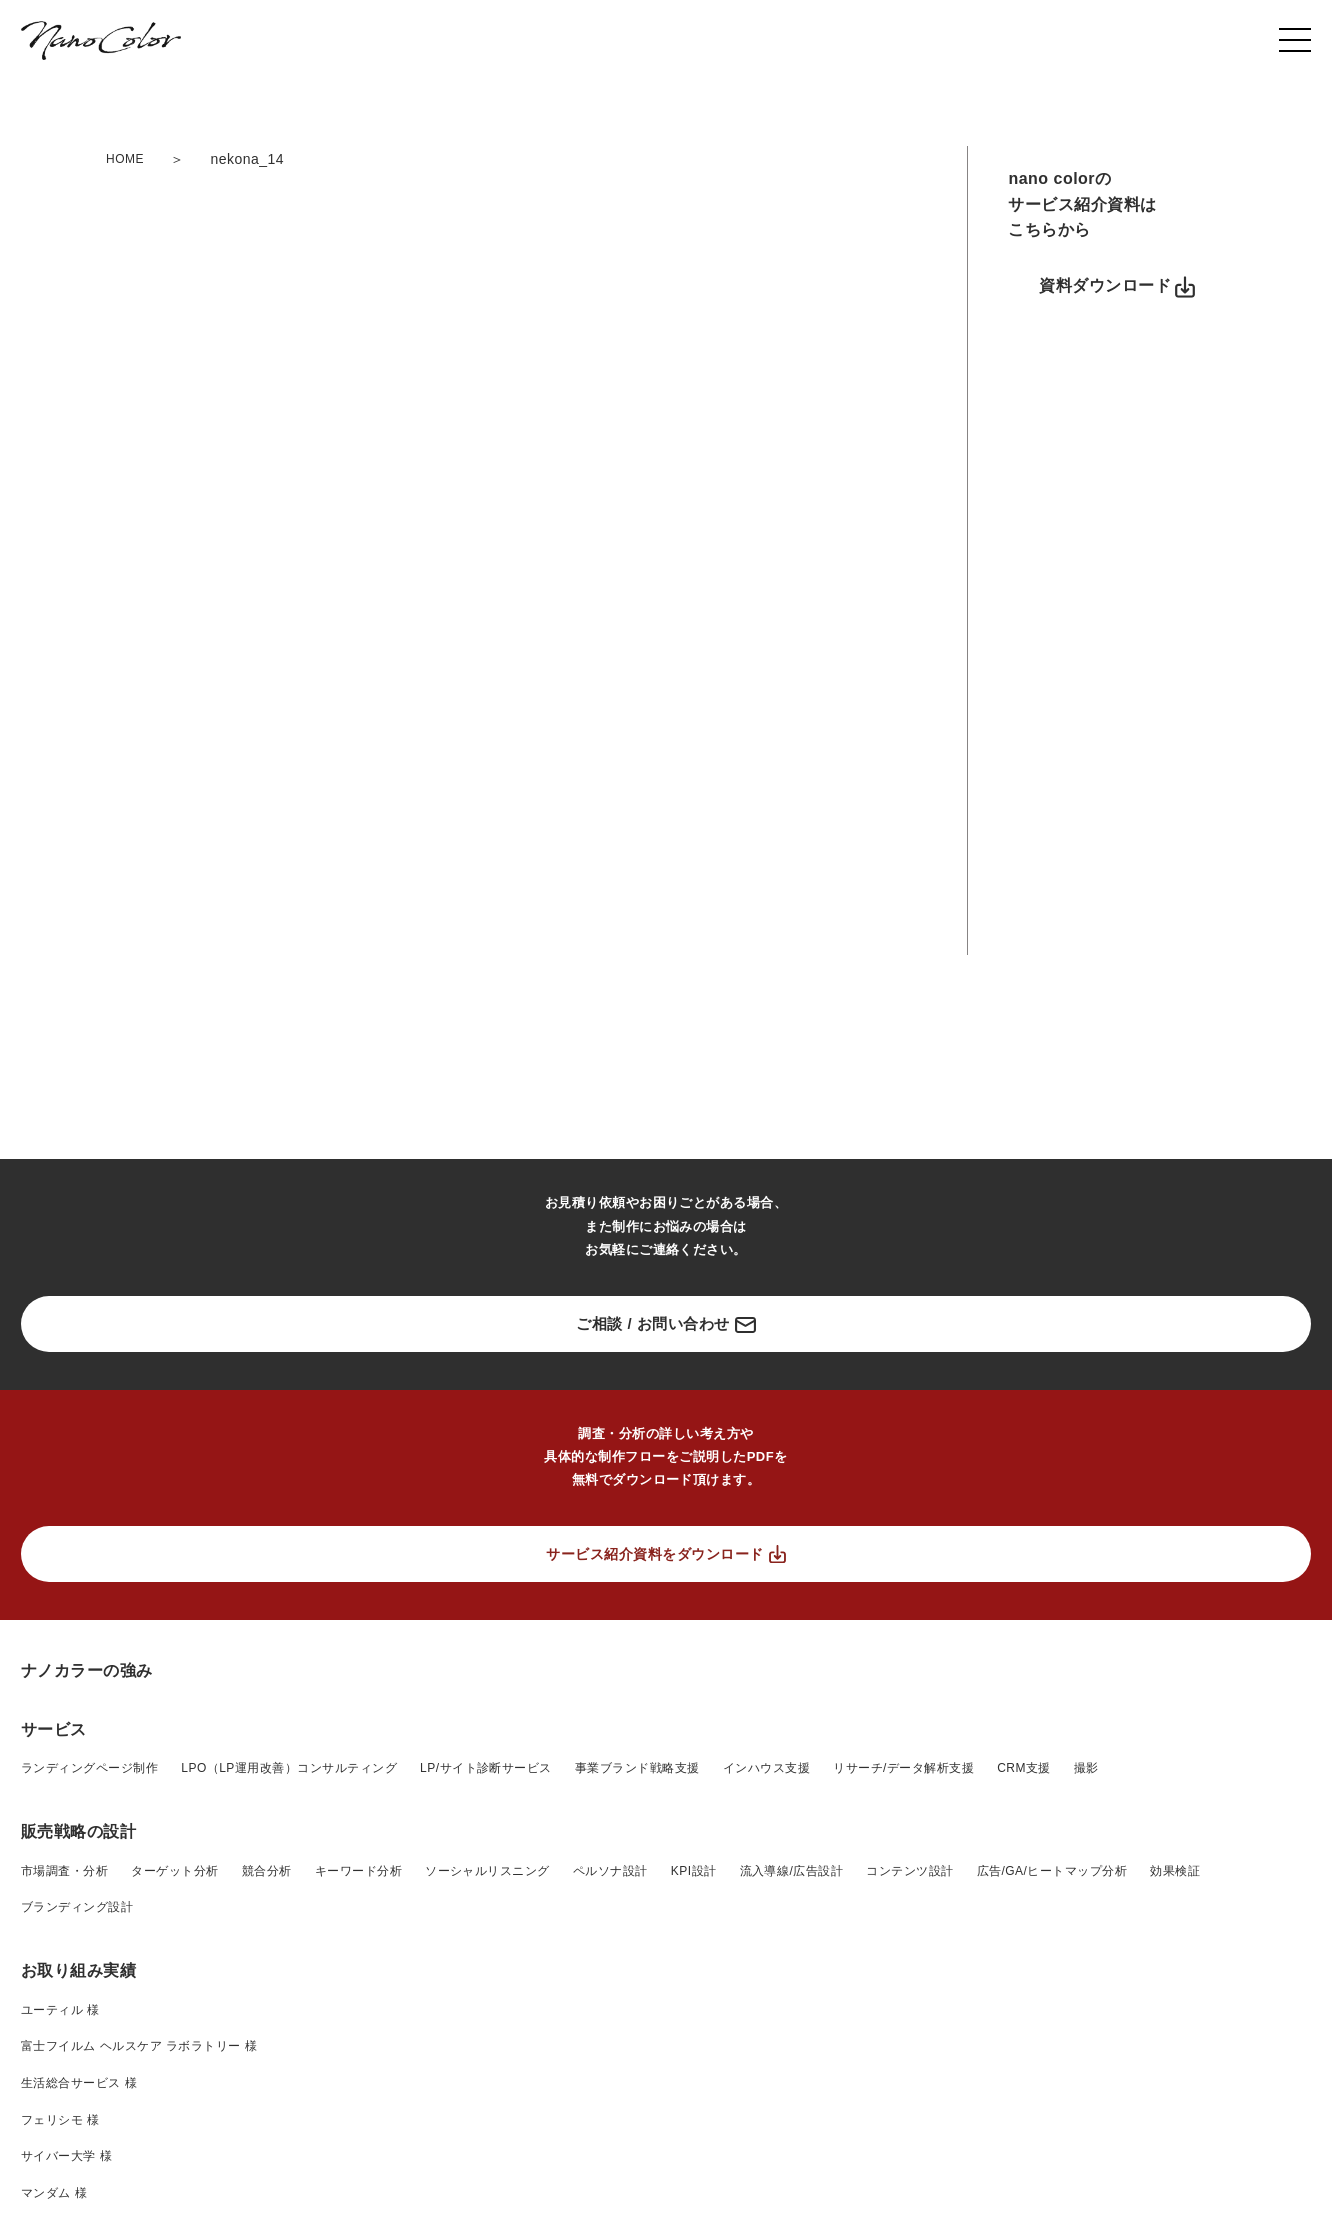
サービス (54, 1729)
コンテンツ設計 (909, 1871)
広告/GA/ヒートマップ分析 (1052, 1871)
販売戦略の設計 (78, 1831)
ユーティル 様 (60, 2010)
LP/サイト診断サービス (486, 1768)
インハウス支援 (766, 1768)
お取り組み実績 (78, 1970)
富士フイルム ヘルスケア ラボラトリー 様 (139, 2046)
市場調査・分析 (64, 1871)
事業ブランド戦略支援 (637, 1768)
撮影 (1086, 1768)
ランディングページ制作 (89, 1768)
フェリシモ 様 (60, 2120)
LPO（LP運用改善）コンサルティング (289, 1768)
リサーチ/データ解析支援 (903, 1768)
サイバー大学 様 (66, 2156)
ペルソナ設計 (610, 1871)
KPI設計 (694, 1871)
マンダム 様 (54, 2193)
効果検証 (1175, 1871)
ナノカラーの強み (87, 1670)
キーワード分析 (358, 1871)
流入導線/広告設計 (792, 1871)
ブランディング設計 (77, 1907)
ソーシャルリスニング (487, 1871)
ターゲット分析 (174, 1871)
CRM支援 (1024, 1768)
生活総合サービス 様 (79, 2083)
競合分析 (267, 1871)
